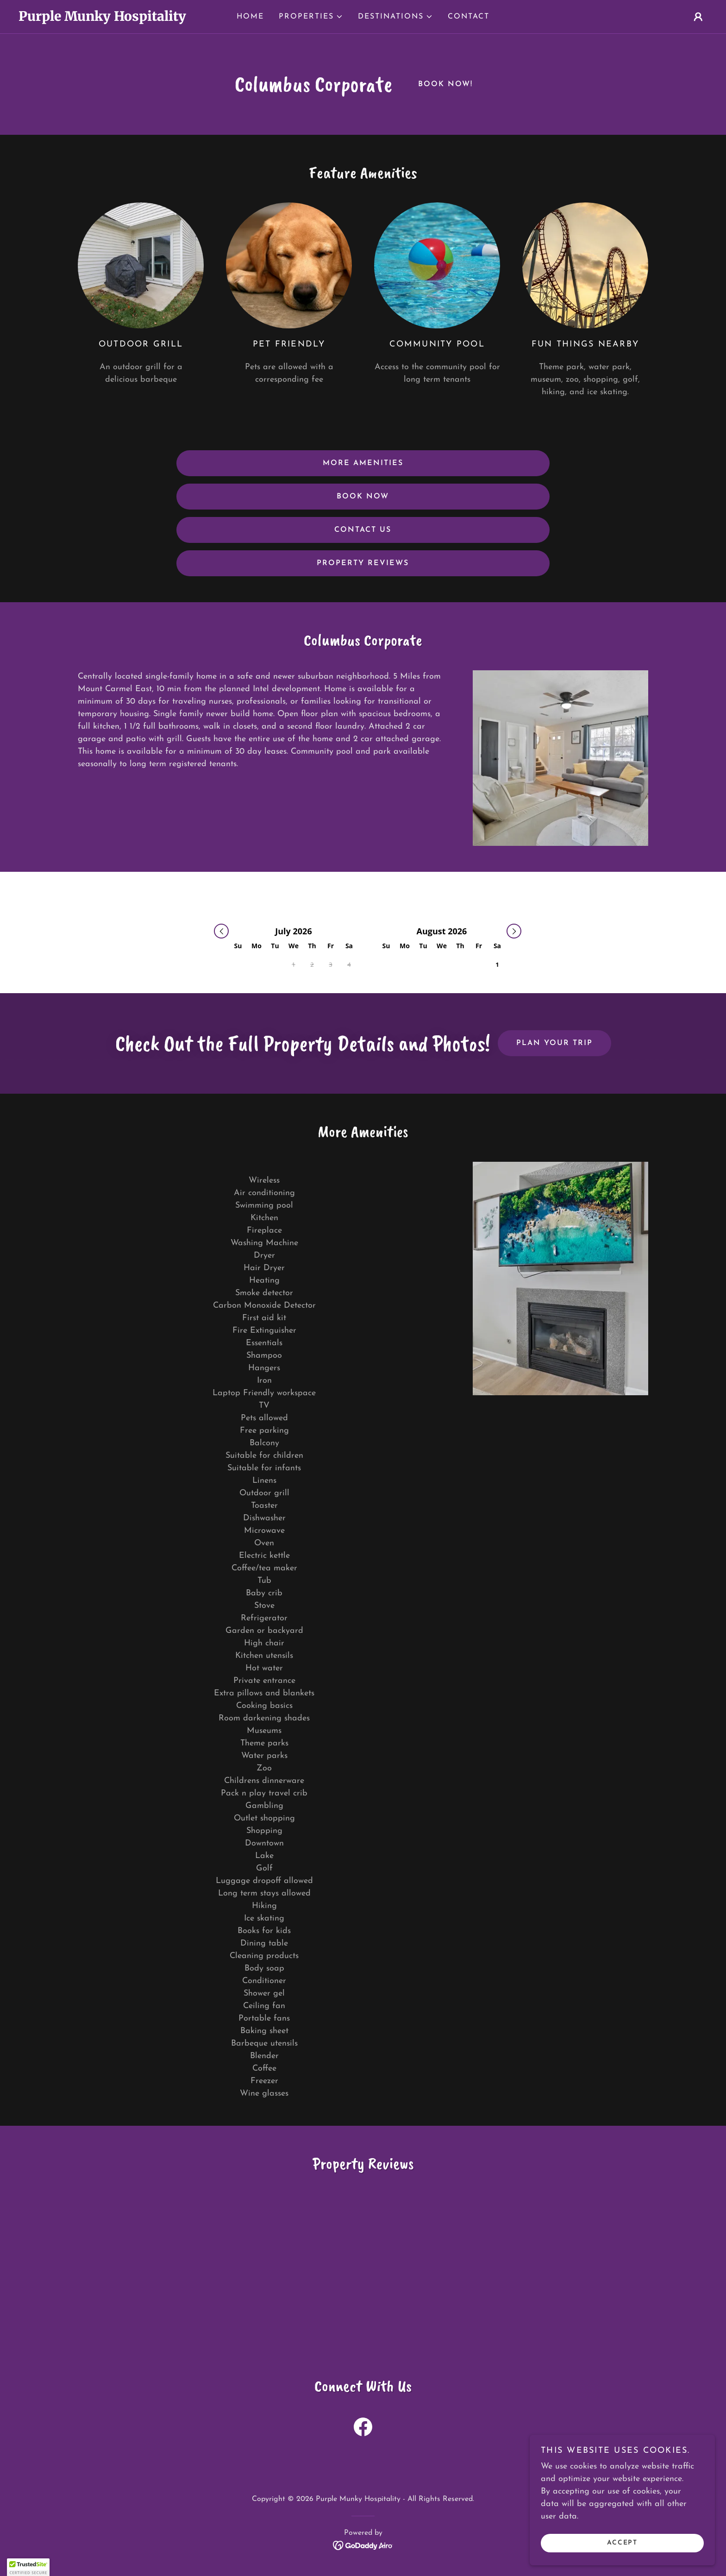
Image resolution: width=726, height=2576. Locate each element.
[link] (105, 18)
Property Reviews (363, 563)
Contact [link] (468, 16)
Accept (622, 2542)
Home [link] (250, 16)
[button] (311, 16)
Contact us (362, 530)
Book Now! (445, 84)
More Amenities (363, 463)
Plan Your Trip (554, 1043)
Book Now (363, 496)
